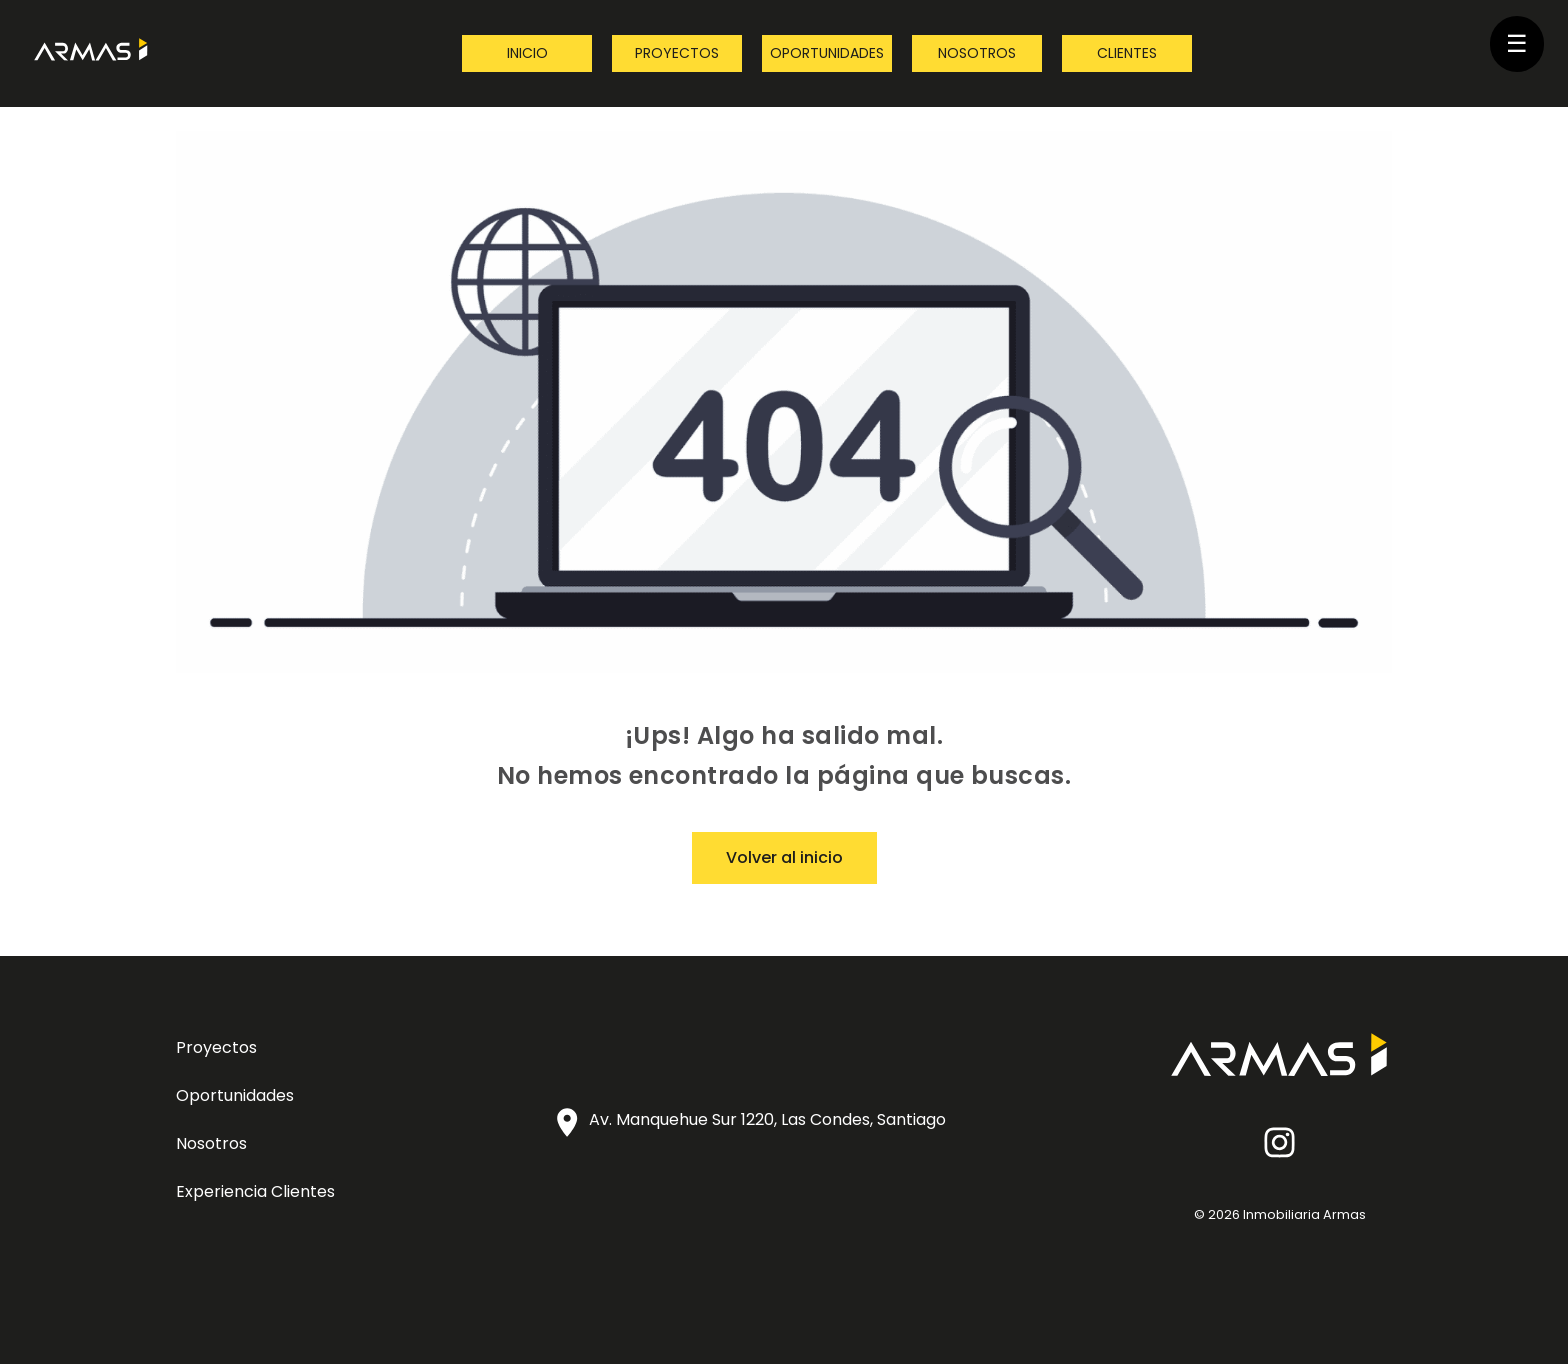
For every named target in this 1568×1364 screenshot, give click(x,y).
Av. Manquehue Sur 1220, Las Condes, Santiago (767, 1119)
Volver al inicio (784, 857)
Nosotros (977, 53)
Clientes (1127, 53)
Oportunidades (827, 53)
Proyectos (677, 53)
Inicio (527, 53)
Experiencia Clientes (255, 1191)
